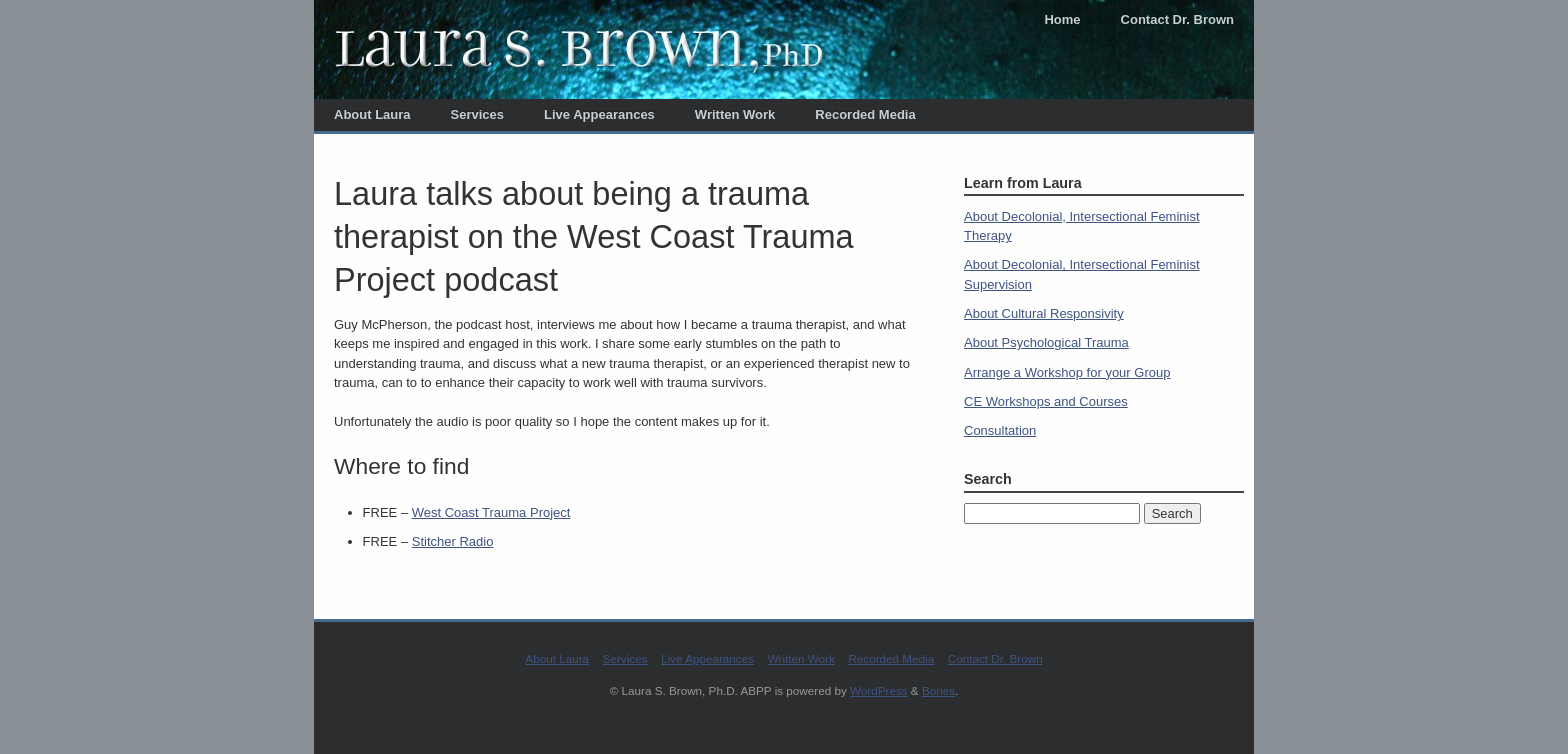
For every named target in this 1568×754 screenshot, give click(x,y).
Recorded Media (865, 114)
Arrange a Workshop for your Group (1067, 372)
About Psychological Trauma (1046, 342)
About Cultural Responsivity (1044, 313)
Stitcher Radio (453, 541)
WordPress (879, 690)
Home (1062, 19)
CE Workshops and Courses (1046, 401)
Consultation (1000, 430)
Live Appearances (599, 114)
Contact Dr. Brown (1177, 19)
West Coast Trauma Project (491, 512)
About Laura (372, 114)
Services (478, 114)
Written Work (735, 114)
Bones (938, 690)
